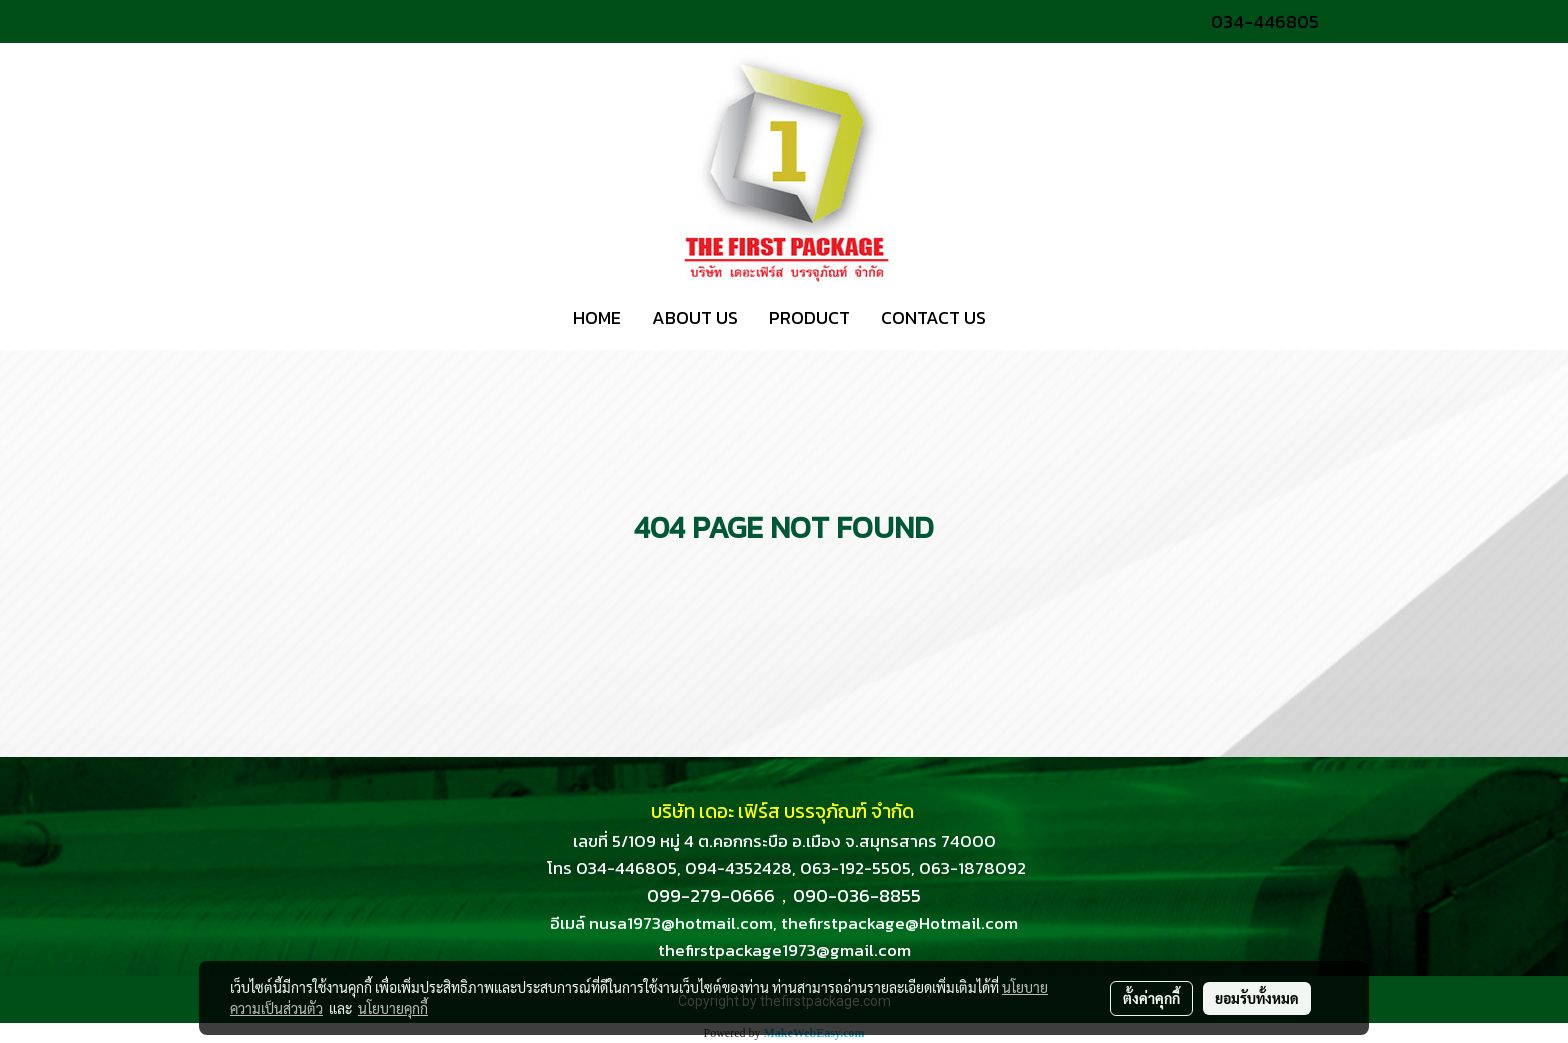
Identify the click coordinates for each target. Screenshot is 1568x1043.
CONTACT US (933, 317)
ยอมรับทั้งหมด (1257, 998)
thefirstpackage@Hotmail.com (899, 923)
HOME (597, 317)
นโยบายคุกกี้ (393, 1008)
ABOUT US (695, 317)
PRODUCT (809, 317)
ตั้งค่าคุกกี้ (1151, 998)
